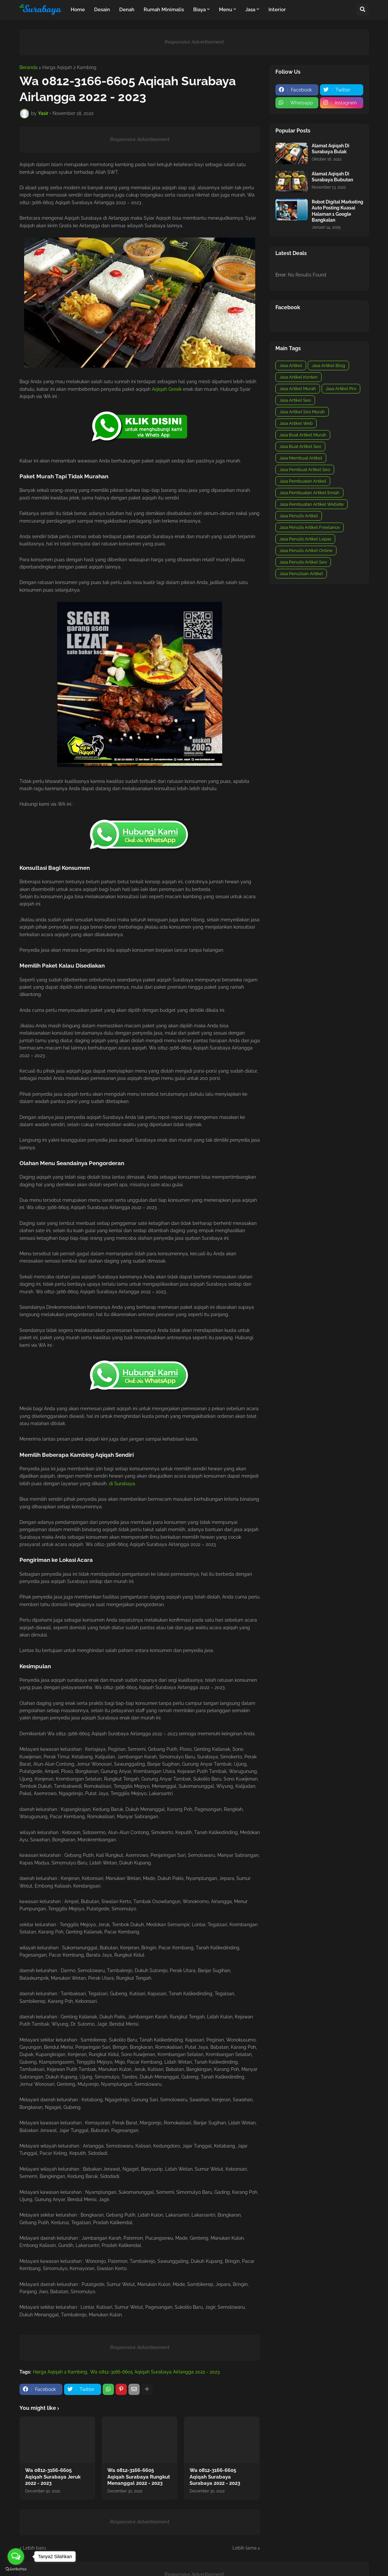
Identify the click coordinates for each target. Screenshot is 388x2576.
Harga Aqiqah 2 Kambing (69, 67)
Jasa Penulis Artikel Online (306, 550)
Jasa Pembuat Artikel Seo (304, 469)
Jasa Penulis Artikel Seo (303, 562)
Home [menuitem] (78, 10)
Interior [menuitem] (277, 10)
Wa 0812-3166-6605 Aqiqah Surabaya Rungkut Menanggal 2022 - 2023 (138, 2476)
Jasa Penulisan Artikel (301, 573)
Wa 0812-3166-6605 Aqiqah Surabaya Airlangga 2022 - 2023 (155, 2371)
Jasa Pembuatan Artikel (302, 481)
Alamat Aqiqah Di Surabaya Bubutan (332, 176)
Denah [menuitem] (126, 10)
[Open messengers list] (16, 2556)
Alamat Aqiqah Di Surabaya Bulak (330, 148)
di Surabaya (122, 1483)
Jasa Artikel (290, 365)
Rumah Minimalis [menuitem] (164, 10)
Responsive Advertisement (194, 42)
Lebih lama (244, 2548)
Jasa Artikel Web (296, 423)
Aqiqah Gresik (167, 389)
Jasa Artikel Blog (328, 365)
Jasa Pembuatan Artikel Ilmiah (309, 492)
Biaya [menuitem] (199, 10)
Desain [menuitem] (102, 10)
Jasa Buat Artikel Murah (302, 434)
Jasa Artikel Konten (298, 377)
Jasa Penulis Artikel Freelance (309, 527)
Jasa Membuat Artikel (300, 458)
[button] (362, 9)
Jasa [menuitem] (250, 10)
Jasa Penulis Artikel (298, 515)
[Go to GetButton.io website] (15, 2569)
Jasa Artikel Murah (297, 388)
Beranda (28, 67)
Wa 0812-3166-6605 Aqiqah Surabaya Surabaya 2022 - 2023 (215, 2476)
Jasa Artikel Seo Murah (302, 411)
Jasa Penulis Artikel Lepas (305, 538)
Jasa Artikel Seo (295, 400)
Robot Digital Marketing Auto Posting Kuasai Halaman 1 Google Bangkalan (337, 211)
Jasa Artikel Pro (341, 388)
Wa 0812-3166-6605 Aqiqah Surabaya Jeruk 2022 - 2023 (53, 2476)
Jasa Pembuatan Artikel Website (311, 504)
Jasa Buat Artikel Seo (300, 446)
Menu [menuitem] (225, 10)
